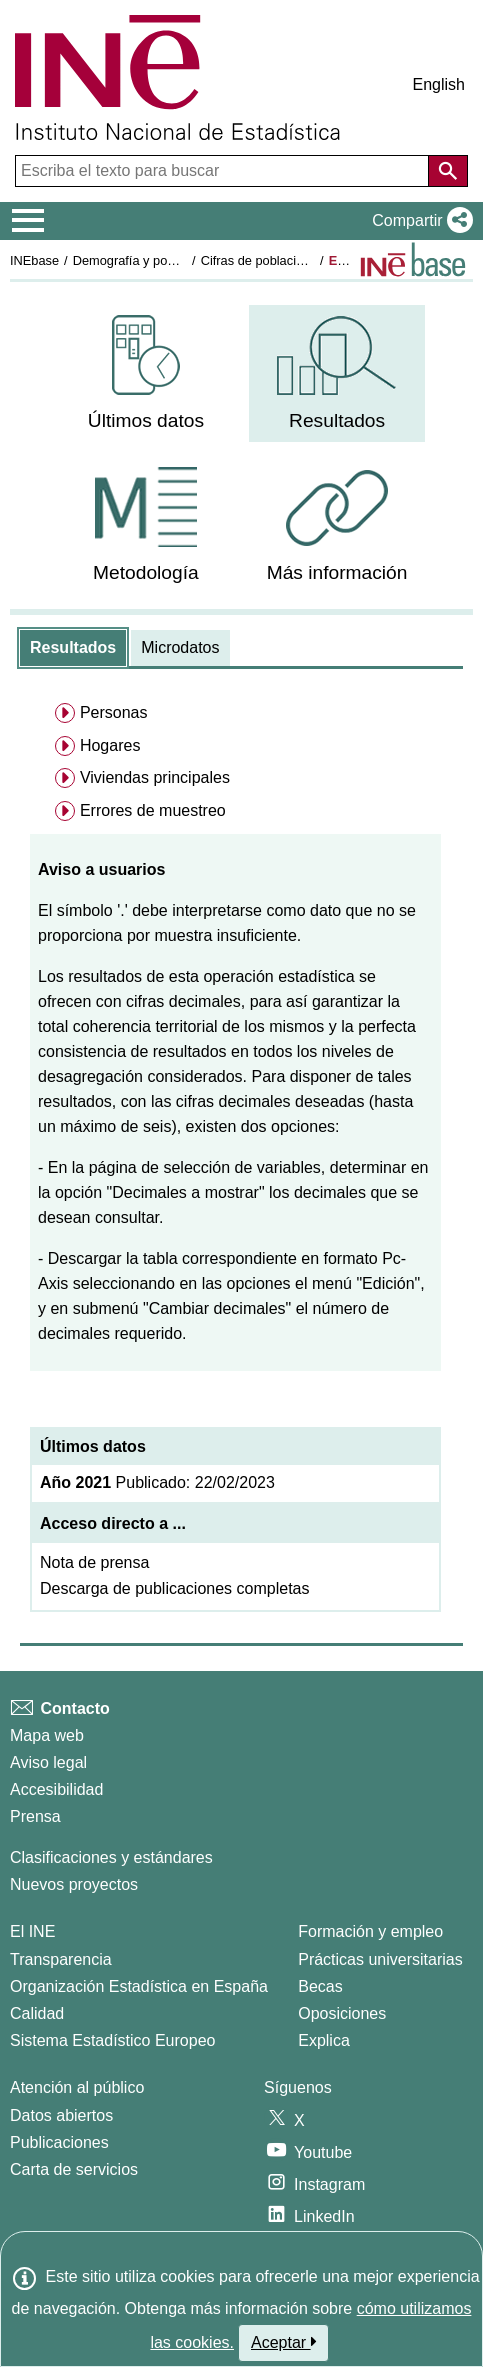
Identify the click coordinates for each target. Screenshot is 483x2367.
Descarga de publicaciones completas (174, 1588)
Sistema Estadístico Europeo (112, 2040)
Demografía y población (140, 260)
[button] (418, 221)
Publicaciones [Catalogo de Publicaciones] (59, 2142)
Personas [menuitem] (114, 712)
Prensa (35, 1816)
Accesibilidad (56, 1789)
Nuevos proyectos (74, 1884)
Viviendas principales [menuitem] (155, 777)
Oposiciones (342, 2013)
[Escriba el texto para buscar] (224, 171)
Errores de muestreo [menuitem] (153, 810)
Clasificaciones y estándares (111, 1857)
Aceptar (283, 2342)
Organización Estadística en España (139, 1986)
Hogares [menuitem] (110, 745)
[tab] (73, 648)
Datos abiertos (61, 2115)
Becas (320, 1986)
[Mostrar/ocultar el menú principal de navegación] (28, 221)
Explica (324, 2040)
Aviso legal (48, 1762)
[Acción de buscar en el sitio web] (448, 171)
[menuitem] (146, 373)
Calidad (37, 2013)
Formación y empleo (370, 1931)
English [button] (439, 84)
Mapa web (47, 1735)
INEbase (34, 260)
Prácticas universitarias (380, 1959)
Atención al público (77, 2087)
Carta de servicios (74, 2169)
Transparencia (61, 1959)
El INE (32, 1931)
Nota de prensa (94, 1562)
